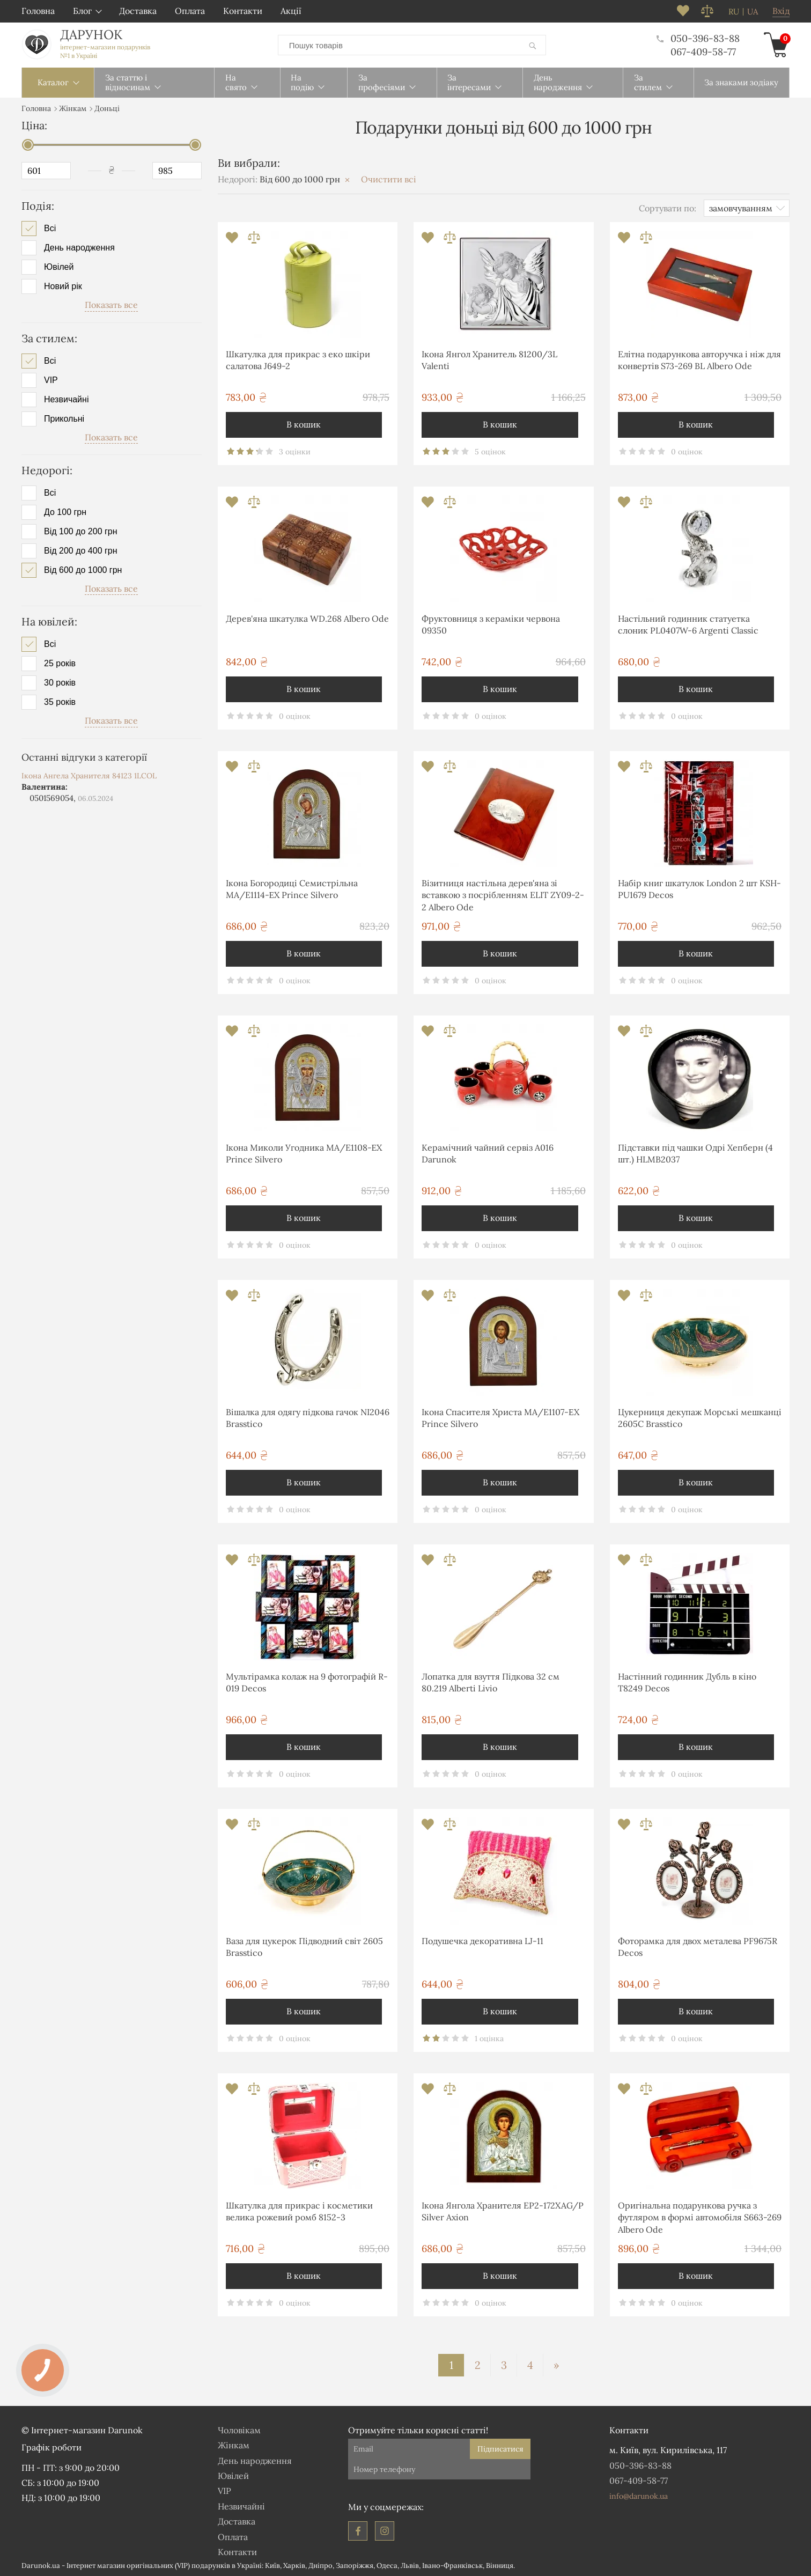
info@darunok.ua (638, 2495)
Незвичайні (66, 398)
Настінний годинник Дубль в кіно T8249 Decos (687, 1681)
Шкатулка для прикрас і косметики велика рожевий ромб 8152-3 (299, 2210)
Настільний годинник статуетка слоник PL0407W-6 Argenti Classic (688, 624)
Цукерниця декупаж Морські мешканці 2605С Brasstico (699, 1417)
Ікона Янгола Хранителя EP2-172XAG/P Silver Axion (503, 2210)
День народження (79, 247)
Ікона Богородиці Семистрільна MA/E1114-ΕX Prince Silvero (292, 888)
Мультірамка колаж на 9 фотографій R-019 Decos (307, 1681)
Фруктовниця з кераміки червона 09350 (491, 624)
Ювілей (58, 266)
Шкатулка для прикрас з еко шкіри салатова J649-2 (298, 359)
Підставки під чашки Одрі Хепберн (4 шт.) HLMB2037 (695, 1153)
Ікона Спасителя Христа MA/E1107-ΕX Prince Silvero (500, 1417)
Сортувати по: (667, 207)
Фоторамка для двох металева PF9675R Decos (697, 1946)
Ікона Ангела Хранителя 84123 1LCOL (89, 774)
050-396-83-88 (698, 38)
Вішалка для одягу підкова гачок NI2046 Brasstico (307, 1417)
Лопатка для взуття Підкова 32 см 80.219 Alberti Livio (490, 1681)
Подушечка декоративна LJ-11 (482, 1940)
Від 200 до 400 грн (80, 550)
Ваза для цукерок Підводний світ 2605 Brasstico (304, 1946)
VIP (51, 379)
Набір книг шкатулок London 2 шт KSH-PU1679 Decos (699, 888)
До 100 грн (65, 511)
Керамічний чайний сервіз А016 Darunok (488, 1153)
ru (733, 12)
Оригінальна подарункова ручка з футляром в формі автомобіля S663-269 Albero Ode (699, 2216)
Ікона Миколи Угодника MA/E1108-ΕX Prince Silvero (304, 1153)
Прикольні (64, 418)
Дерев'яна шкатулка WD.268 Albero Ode (307, 618)
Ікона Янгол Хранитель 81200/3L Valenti (489, 359)
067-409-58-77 (703, 51)
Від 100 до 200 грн (80, 531)
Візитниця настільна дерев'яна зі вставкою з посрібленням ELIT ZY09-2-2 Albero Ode (503, 894)
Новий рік (63, 286)
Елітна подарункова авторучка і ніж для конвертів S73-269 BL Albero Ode (699, 359)
